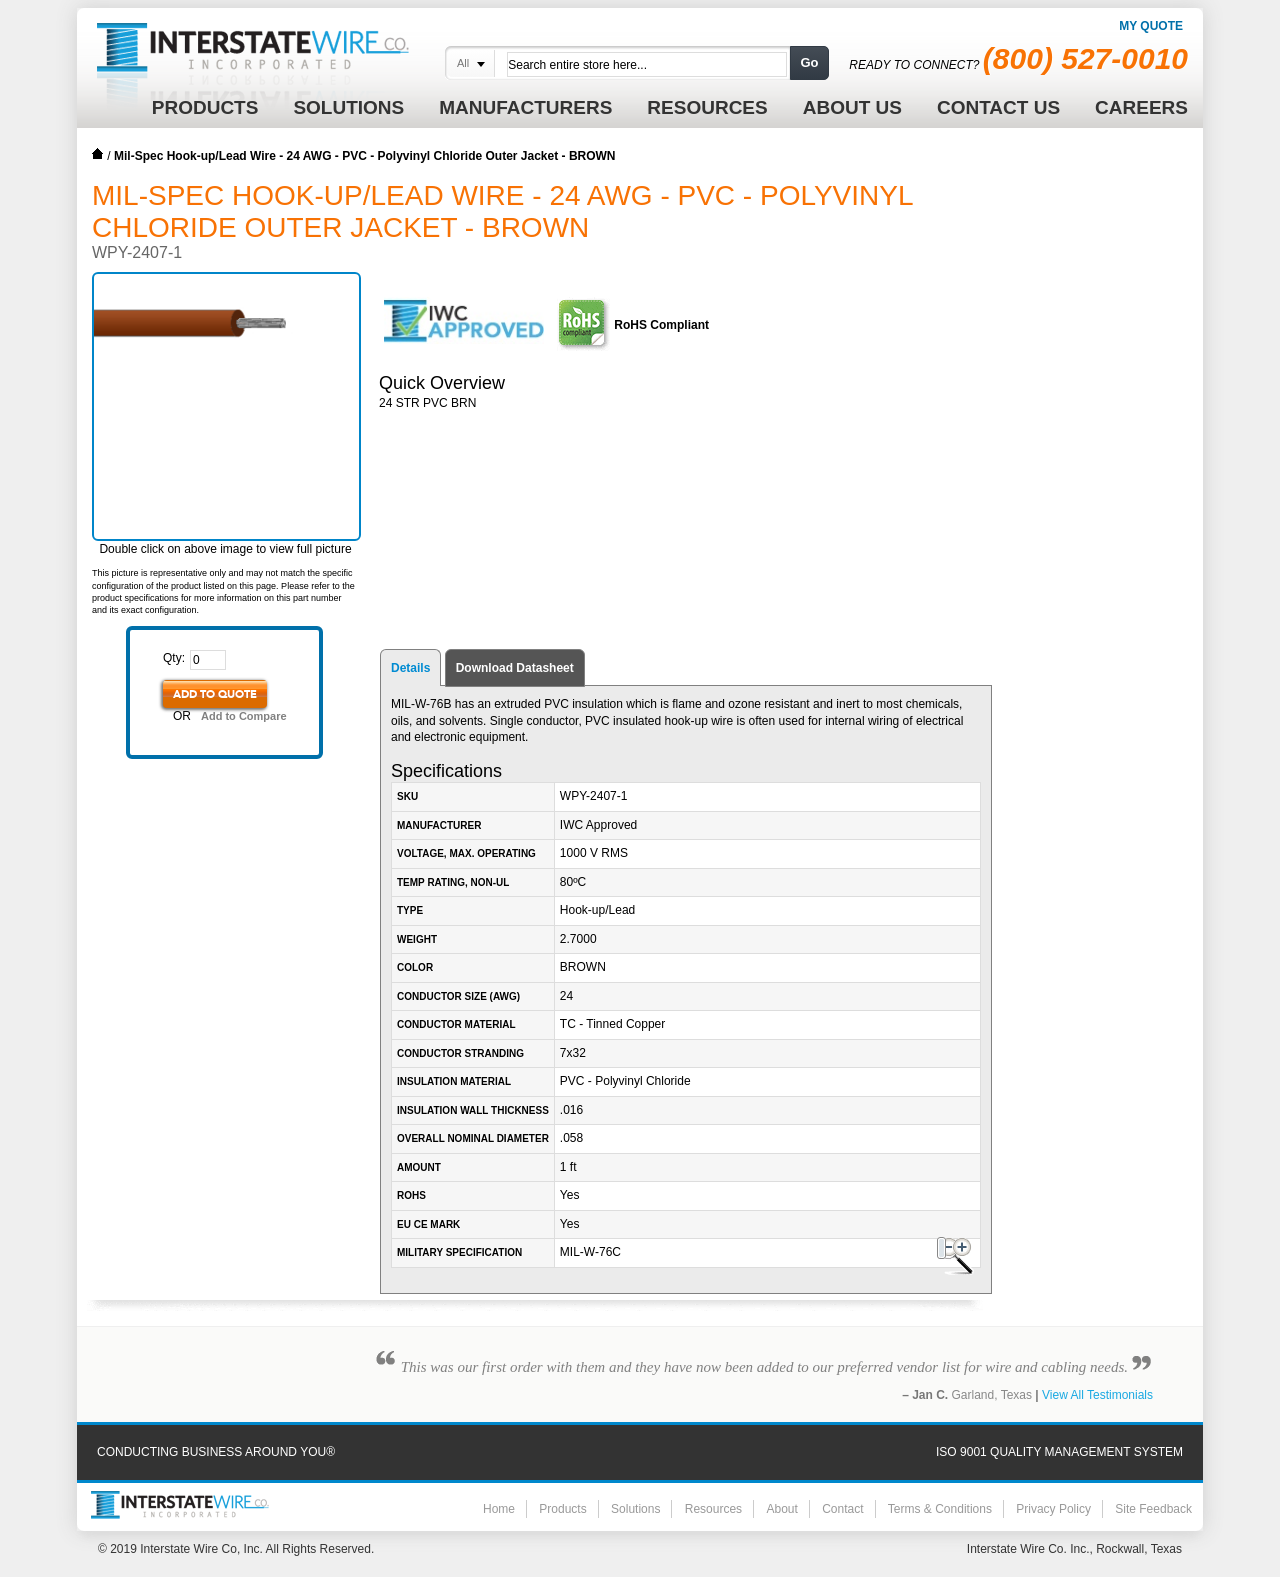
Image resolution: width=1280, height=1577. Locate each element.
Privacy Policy (1053, 1509)
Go (809, 62)
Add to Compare (244, 716)
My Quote (1151, 26)
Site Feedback (1153, 1509)
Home (98, 154)
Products (562, 1509)
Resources (713, 1509)
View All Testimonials (1097, 1395)
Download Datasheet (515, 668)
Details (410, 668)
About (781, 1509)
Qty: (174, 658)
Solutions (635, 1509)
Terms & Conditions (940, 1509)
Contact (842, 1509)
